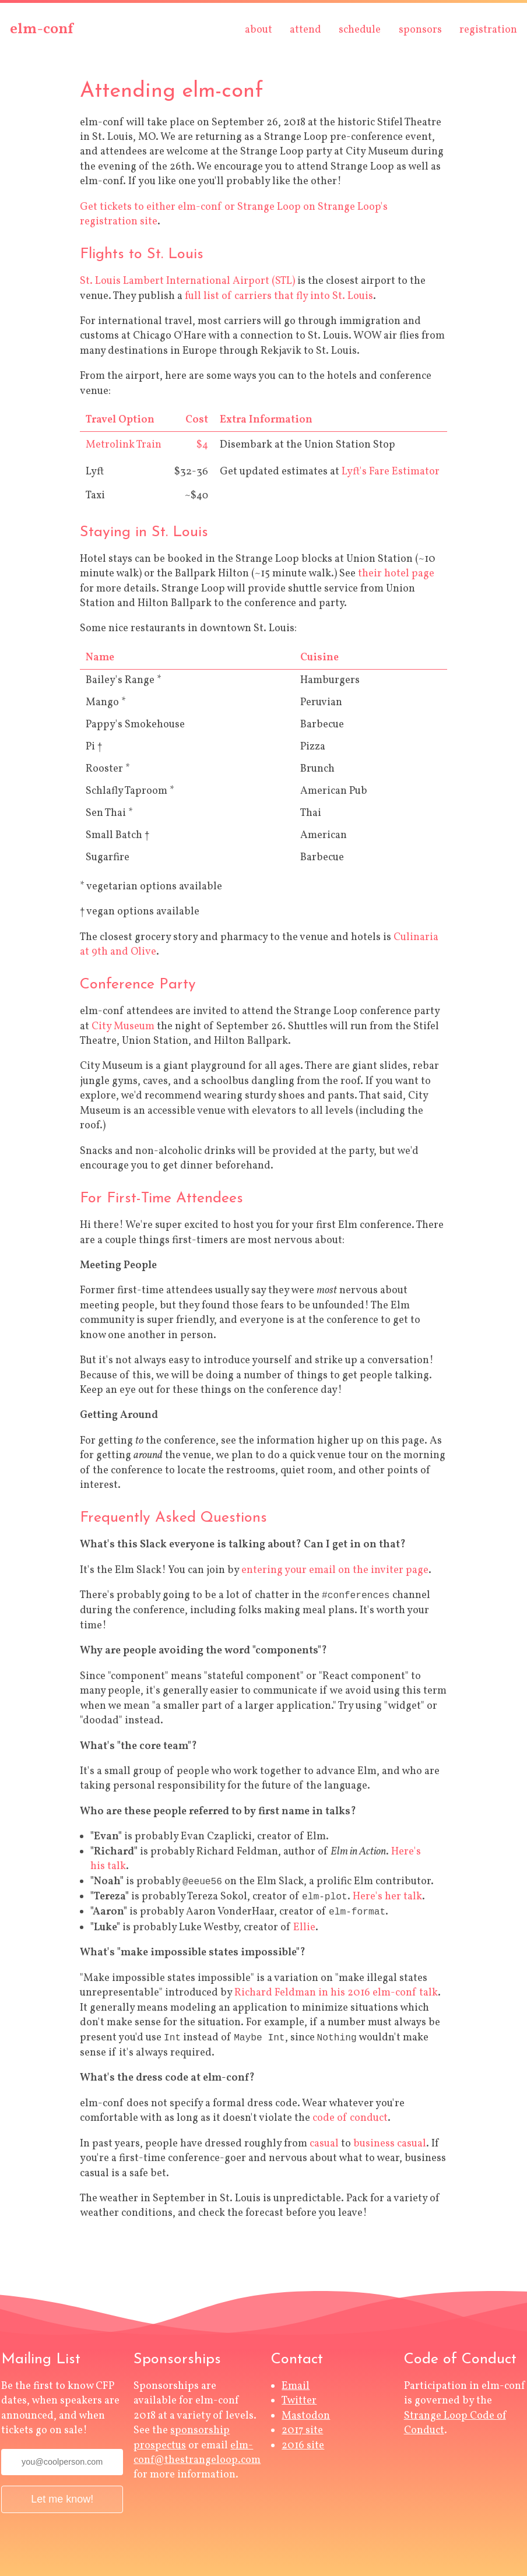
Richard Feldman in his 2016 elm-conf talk (336, 1993)
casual (324, 2144)
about (258, 30)
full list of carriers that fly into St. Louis (279, 296)
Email (296, 2386)
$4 (202, 445)
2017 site (302, 2430)
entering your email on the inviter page (334, 1570)
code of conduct (350, 2118)
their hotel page (396, 573)
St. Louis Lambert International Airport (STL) (187, 281)
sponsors (420, 30)
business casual (389, 2144)
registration (488, 30)
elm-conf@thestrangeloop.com (197, 2453)
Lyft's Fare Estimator (391, 471)
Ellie (304, 1927)
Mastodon (306, 2416)
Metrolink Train (123, 445)
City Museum (123, 1026)
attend (305, 30)
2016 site (303, 2445)
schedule (360, 30)
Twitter (299, 2401)
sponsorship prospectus (181, 2437)
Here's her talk (387, 1897)
